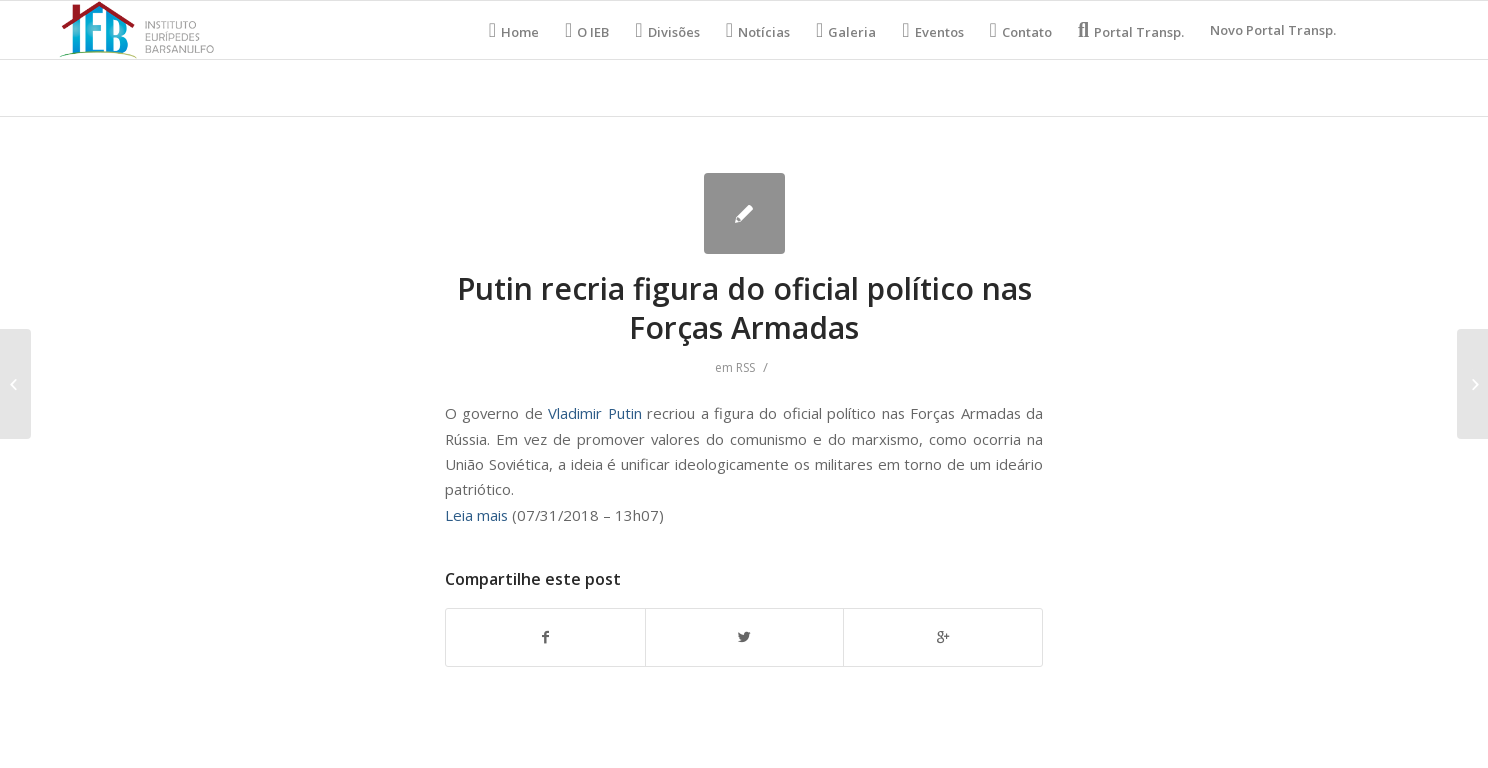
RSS (745, 367)
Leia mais (476, 515)
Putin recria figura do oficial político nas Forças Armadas (744, 308)
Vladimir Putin (597, 413)
